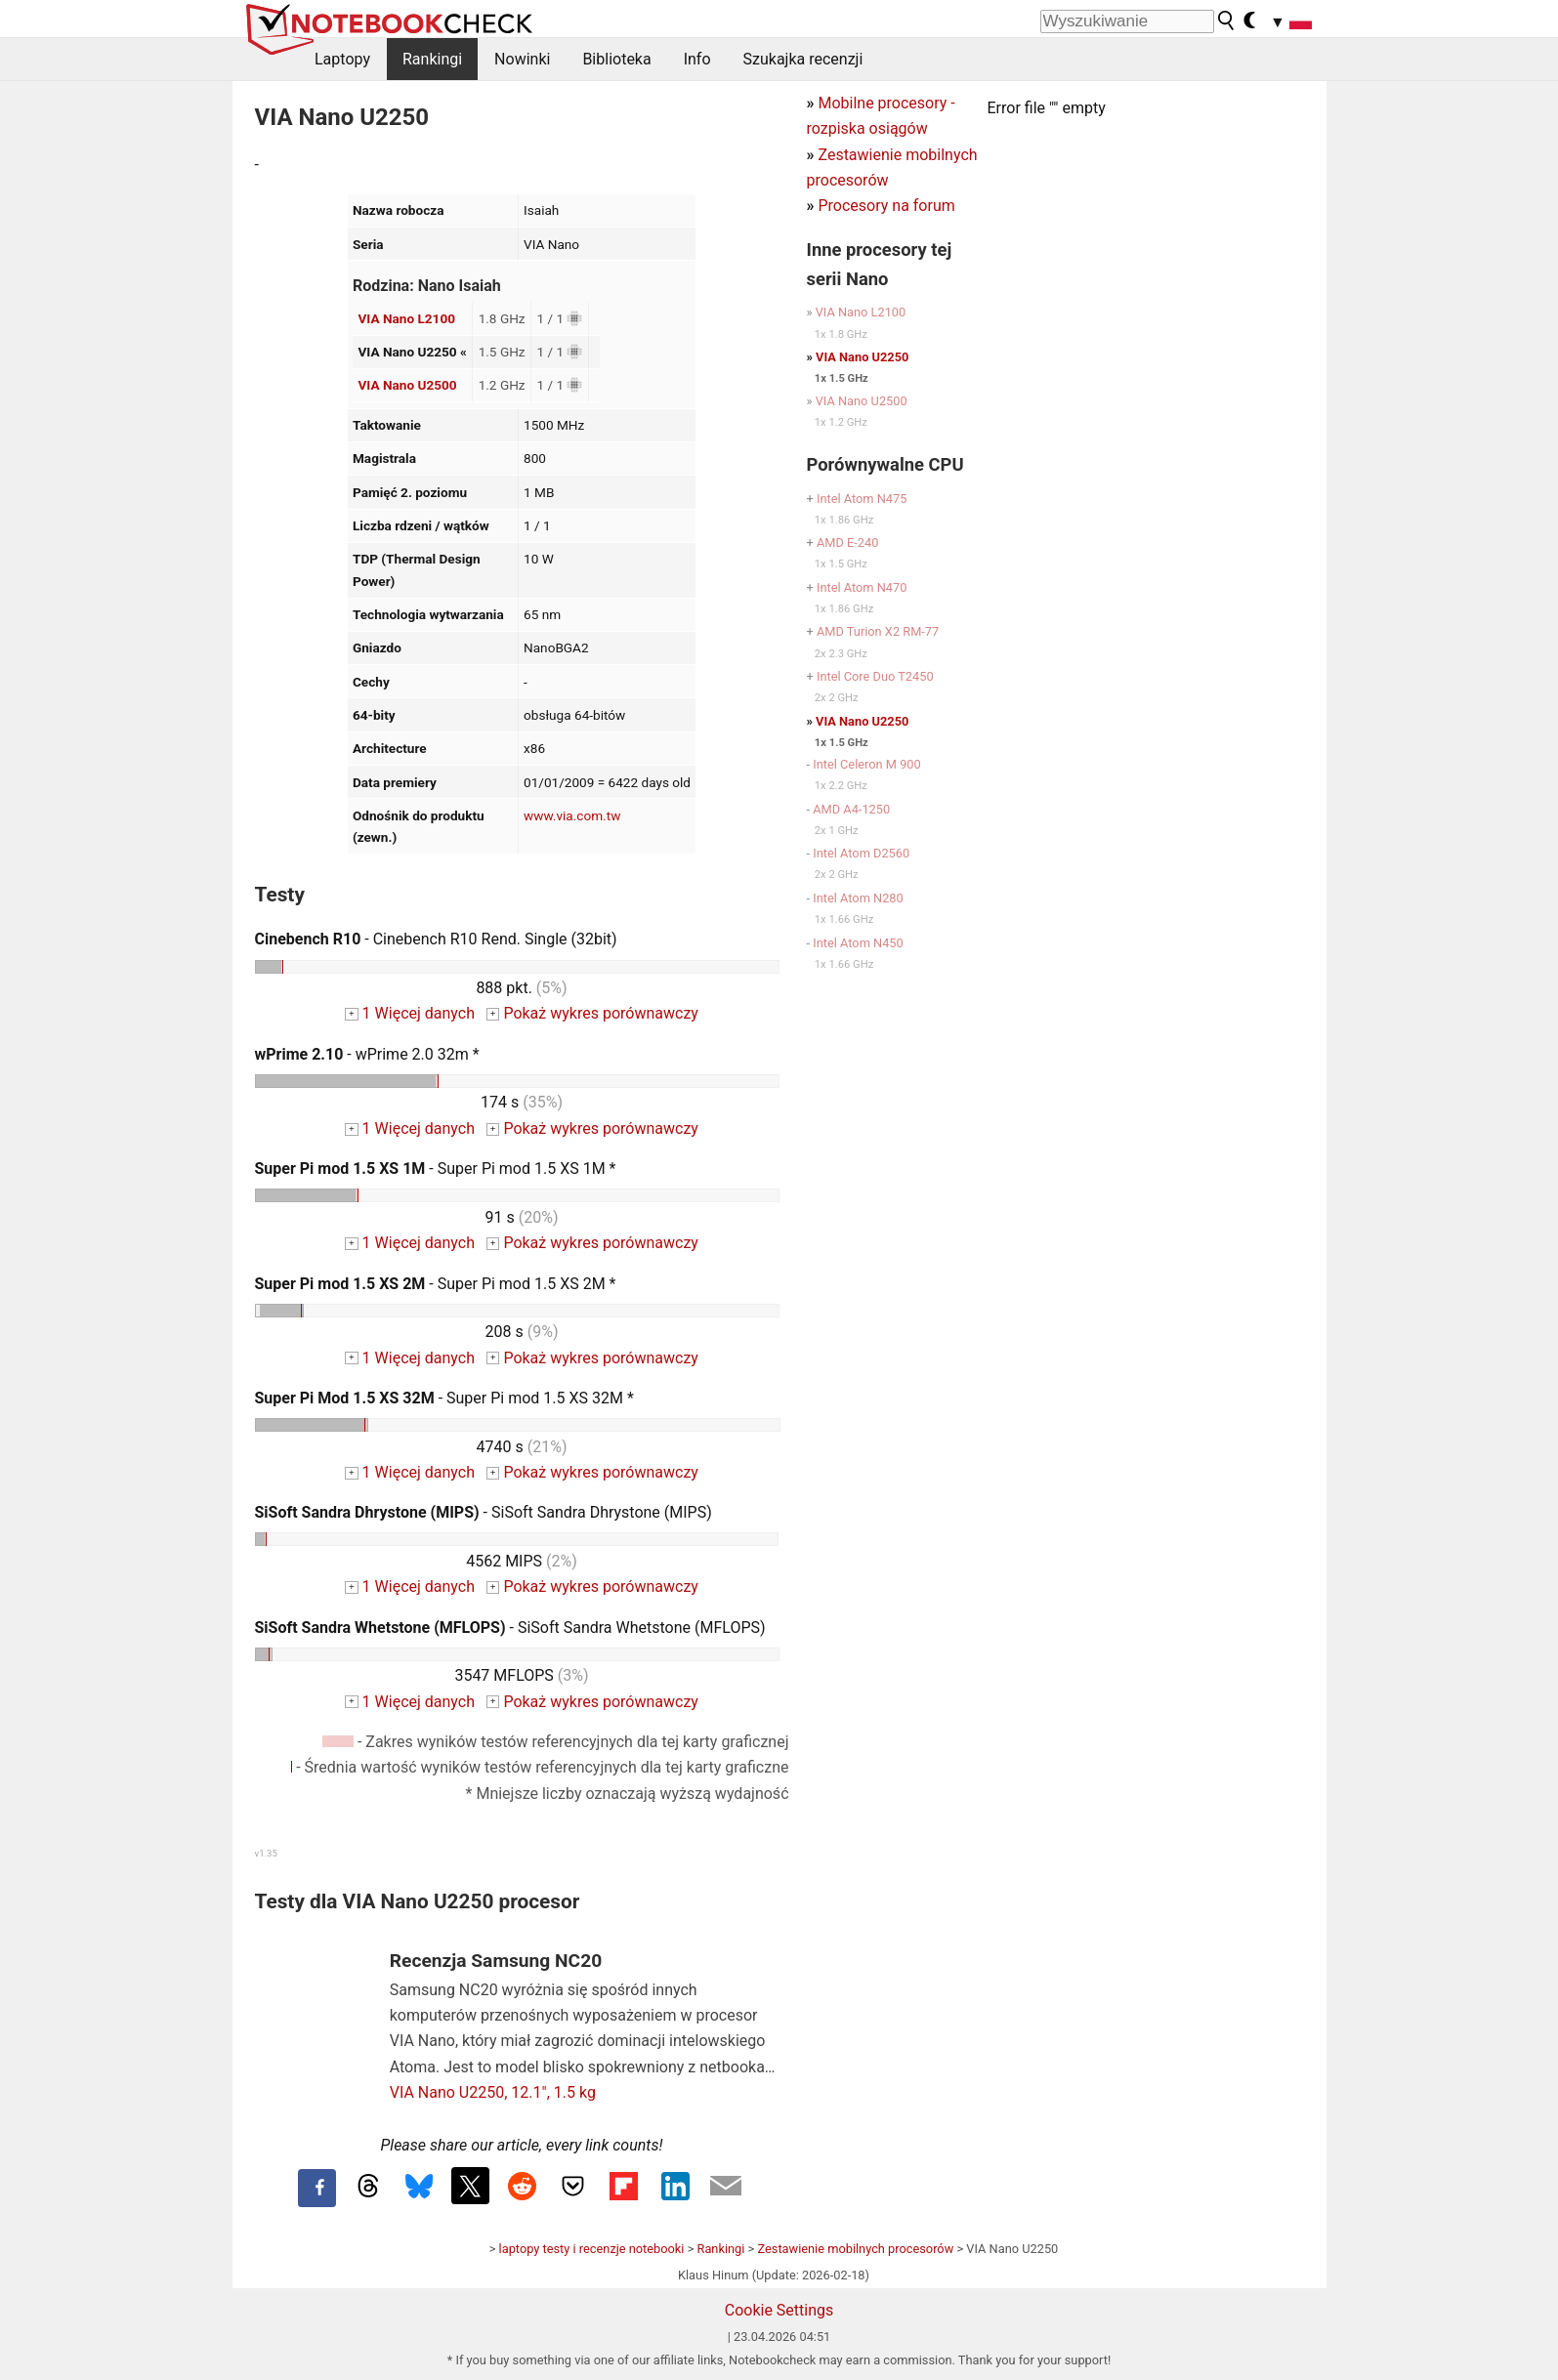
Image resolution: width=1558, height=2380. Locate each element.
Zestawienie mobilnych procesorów (855, 2248)
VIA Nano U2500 (407, 385)
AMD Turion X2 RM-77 (878, 631)
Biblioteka (616, 59)
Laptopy (342, 59)
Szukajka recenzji (803, 59)
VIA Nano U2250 (862, 357)
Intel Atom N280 (858, 898)
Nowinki (522, 59)
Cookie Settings (779, 2310)
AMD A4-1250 (851, 809)
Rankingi (432, 59)
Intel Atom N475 (862, 498)
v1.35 (266, 1853)
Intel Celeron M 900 (867, 764)
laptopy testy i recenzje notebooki (592, 2248)
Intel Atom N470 (862, 587)
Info (697, 59)
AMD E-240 (847, 542)
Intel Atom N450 (858, 943)
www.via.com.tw (572, 815)
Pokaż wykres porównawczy (592, 1013)
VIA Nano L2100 (406, 318)
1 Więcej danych (410, 1013)
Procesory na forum (886, 205)
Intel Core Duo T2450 (875, 676)
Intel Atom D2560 (861, 853)
